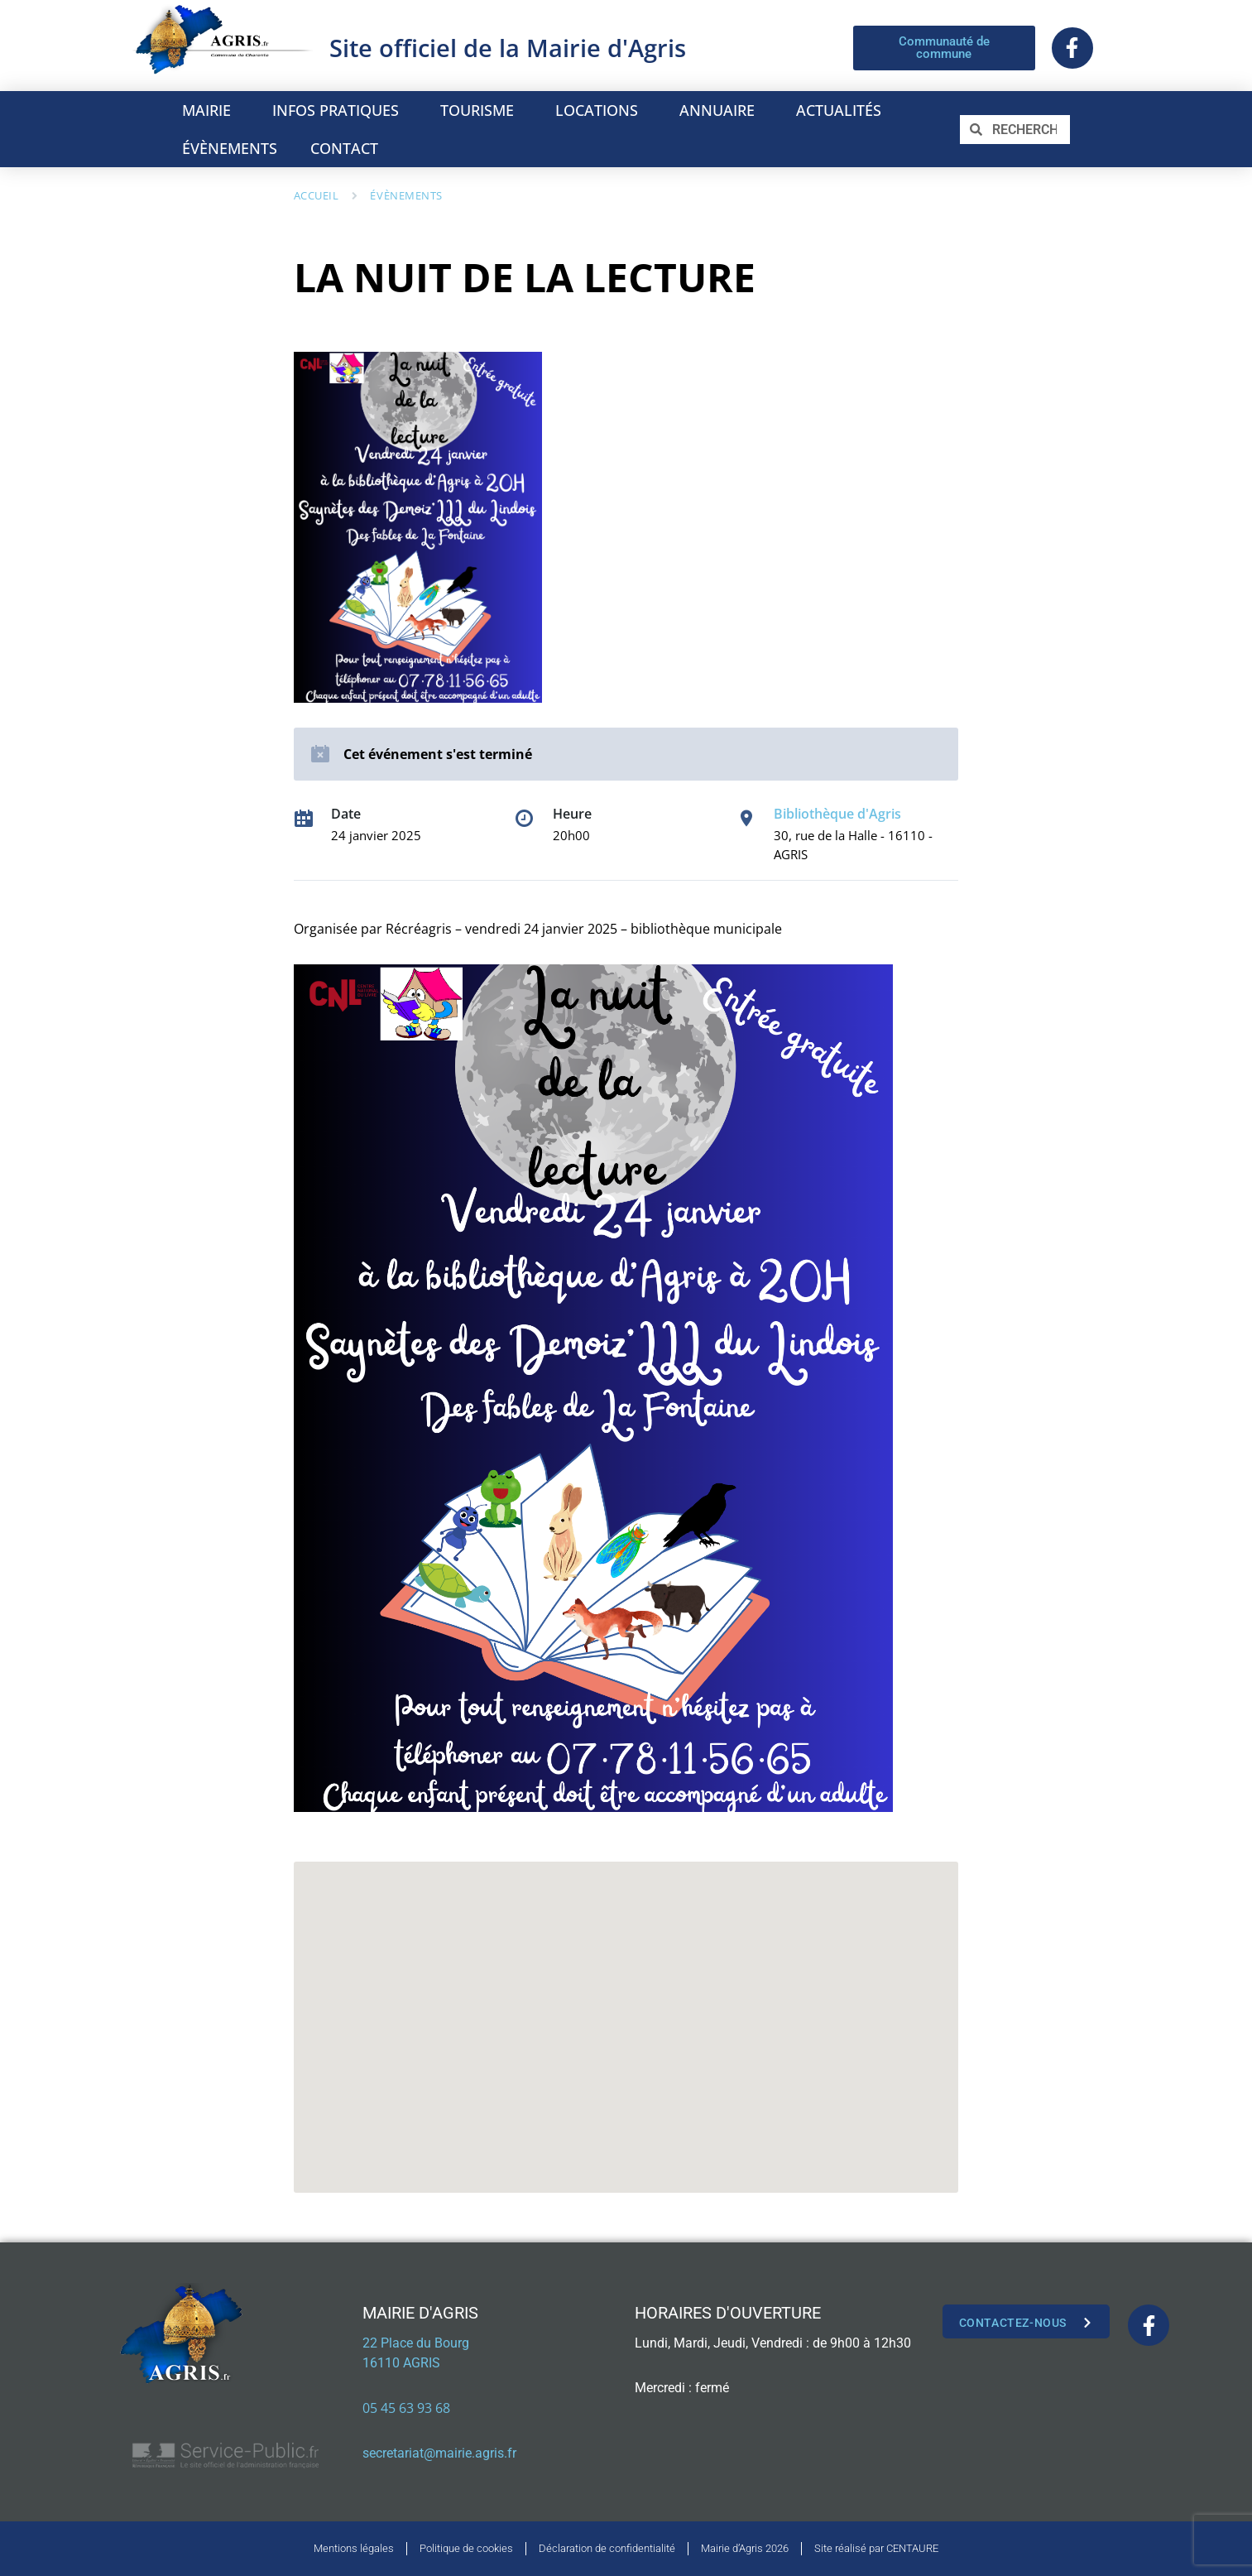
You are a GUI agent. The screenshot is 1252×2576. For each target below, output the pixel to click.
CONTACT (344, 148)
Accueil (316, 195)
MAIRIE (210, 110)
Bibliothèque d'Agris (837, 814)
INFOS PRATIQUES (339, 110)
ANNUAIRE (721, 110)
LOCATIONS (600, 110)
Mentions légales (354, 2548)
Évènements (406, 195)
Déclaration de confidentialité (607, 2548)
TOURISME (481, 110)
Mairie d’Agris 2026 (745, 2548)
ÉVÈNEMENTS (229, 148)
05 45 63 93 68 (406, 2408)
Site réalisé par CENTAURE (876, 2548)
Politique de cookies (466, 2548)
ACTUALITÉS (838, 110)
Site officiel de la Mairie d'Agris (507, 47)
